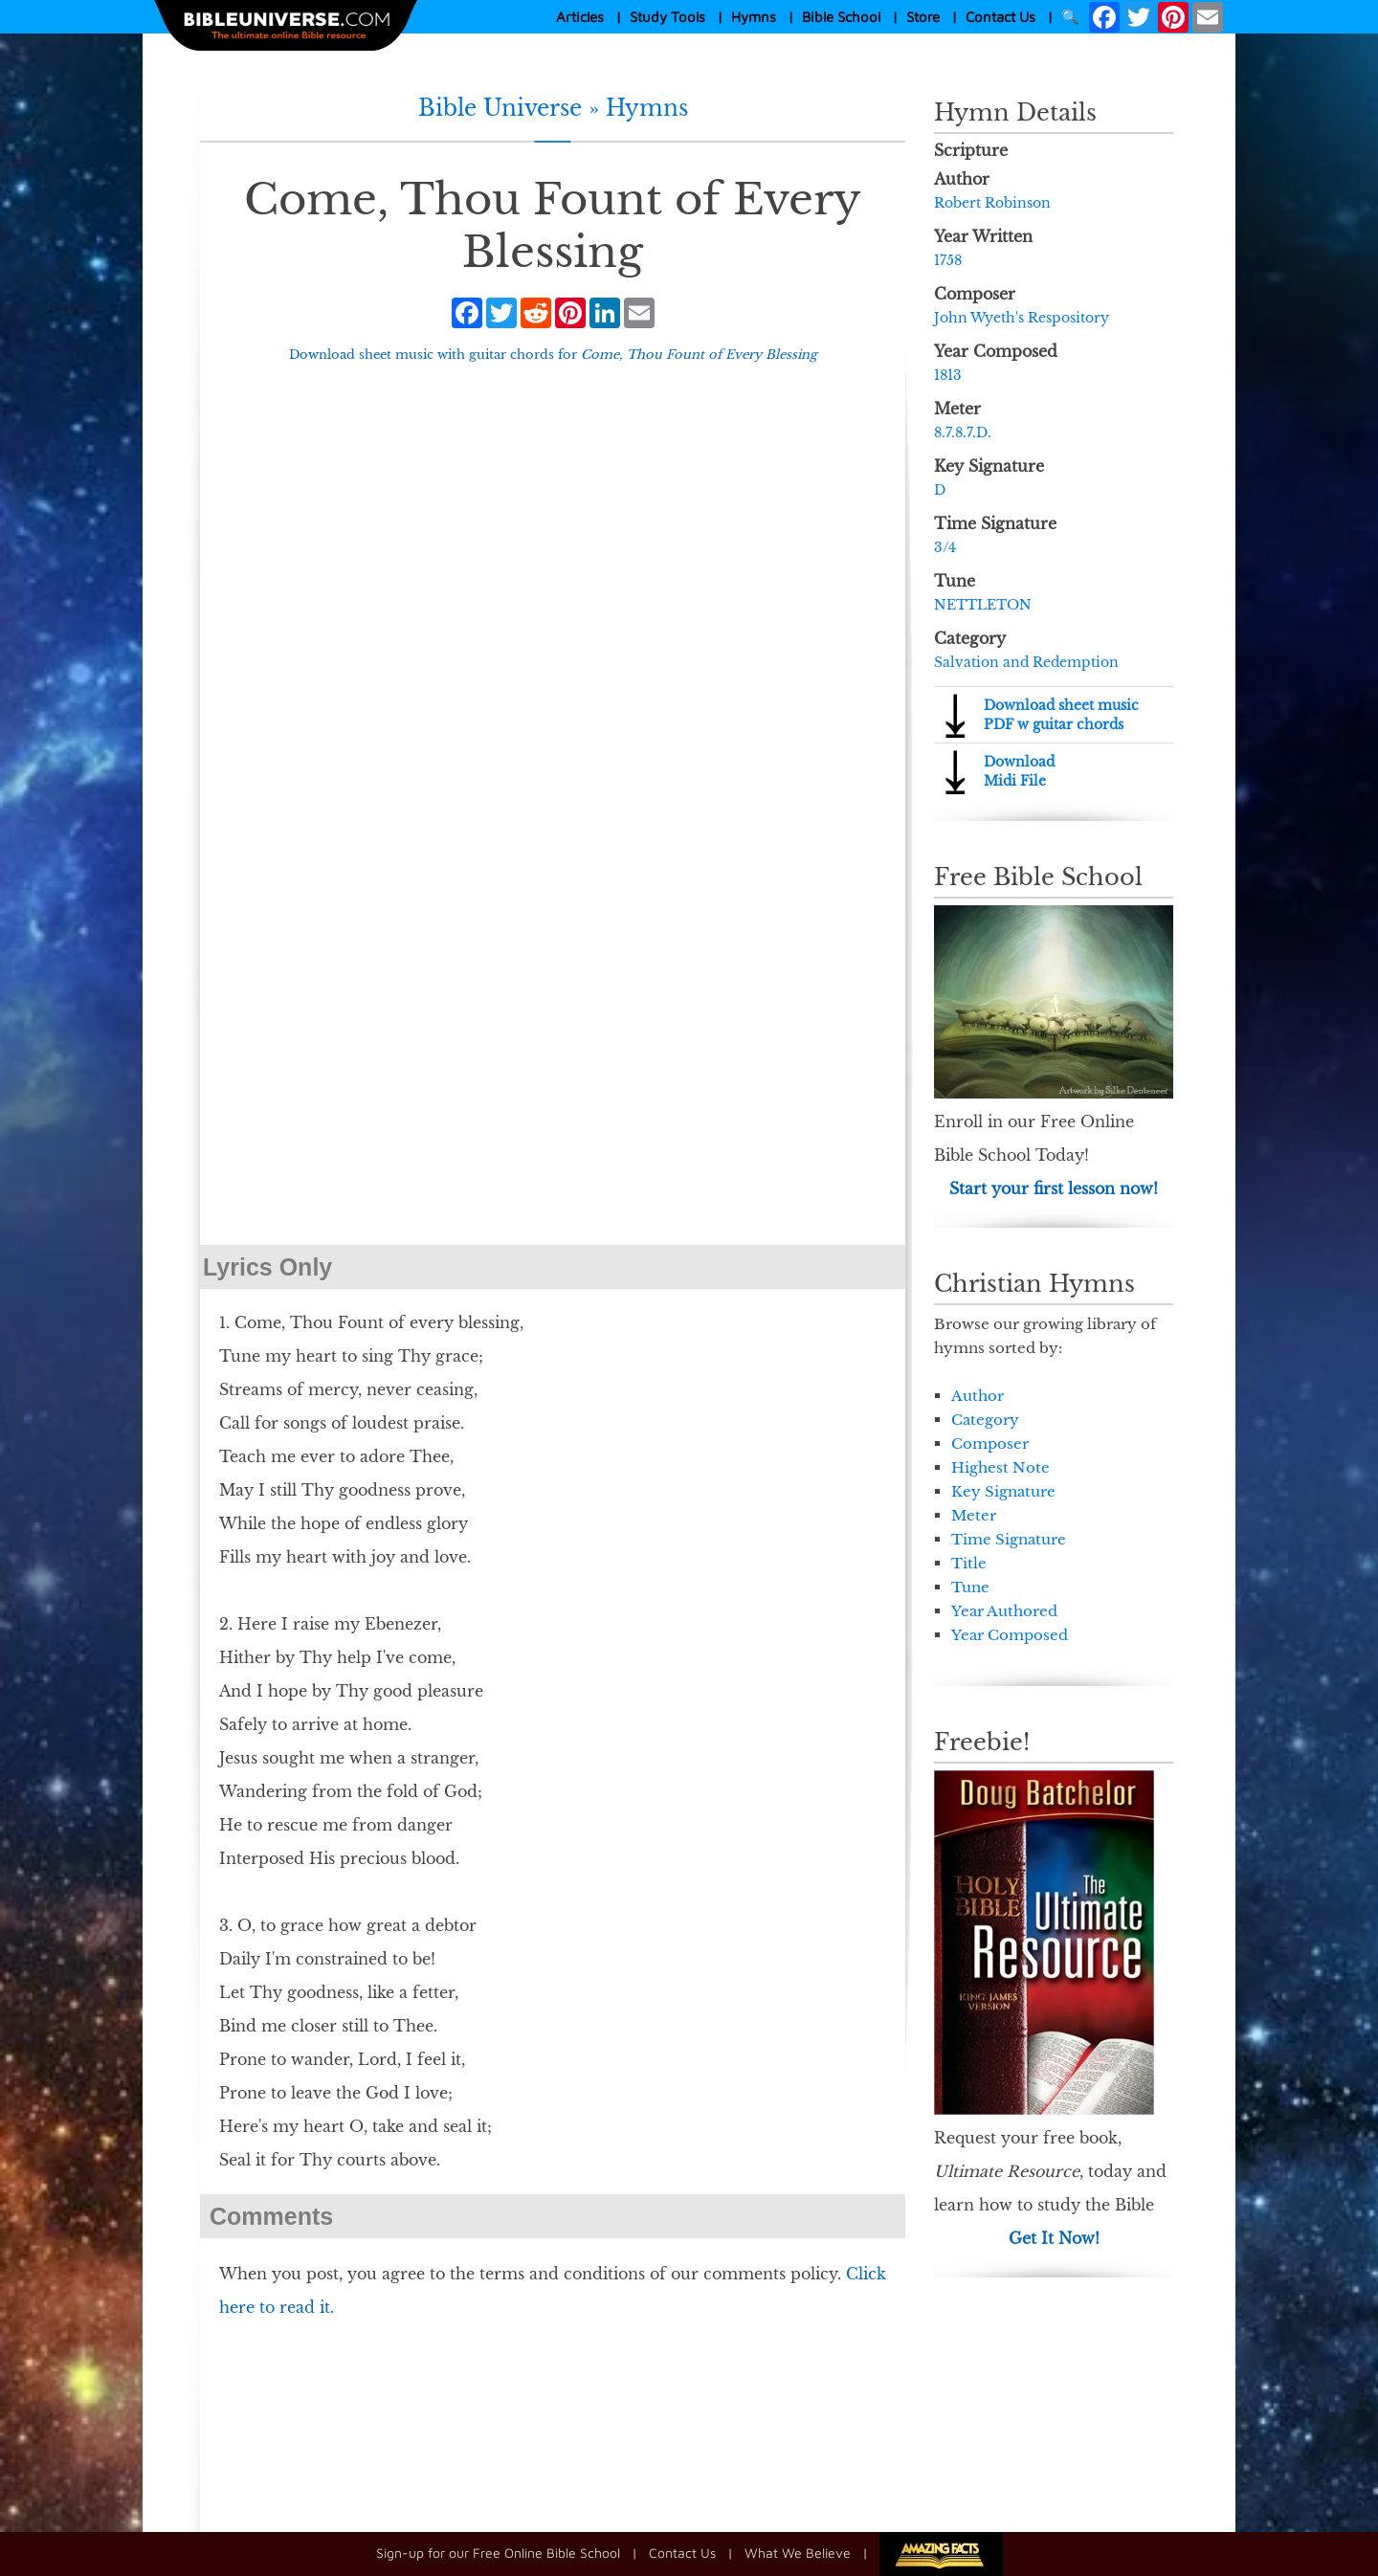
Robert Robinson (992, 202)
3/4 (945, 547)
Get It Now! (1054, 2238)
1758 (948, 260)
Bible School (841, 17)
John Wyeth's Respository (1021, 317)
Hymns (753, 17)
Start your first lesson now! (1053, 1188)
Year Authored (1004, 1611)
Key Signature (1003, 1491)
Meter (973, 1515)
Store (923, 17)
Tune (970, 1587)
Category (985, 1419)
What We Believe (798, 2552)
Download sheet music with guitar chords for (553, 354)
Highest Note (1000, 1467)
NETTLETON (983, 604)
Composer (990, 1443)
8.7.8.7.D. (962, 432)
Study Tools (667, 17)
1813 (948, 375)
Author (977, 1396)
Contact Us (1000, 17)
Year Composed (1009, 1635)
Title (969, 1563)
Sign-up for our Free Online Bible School (498, 2552)
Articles (580, 17)
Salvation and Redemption (1026, 662)
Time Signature (1008, 1539)
